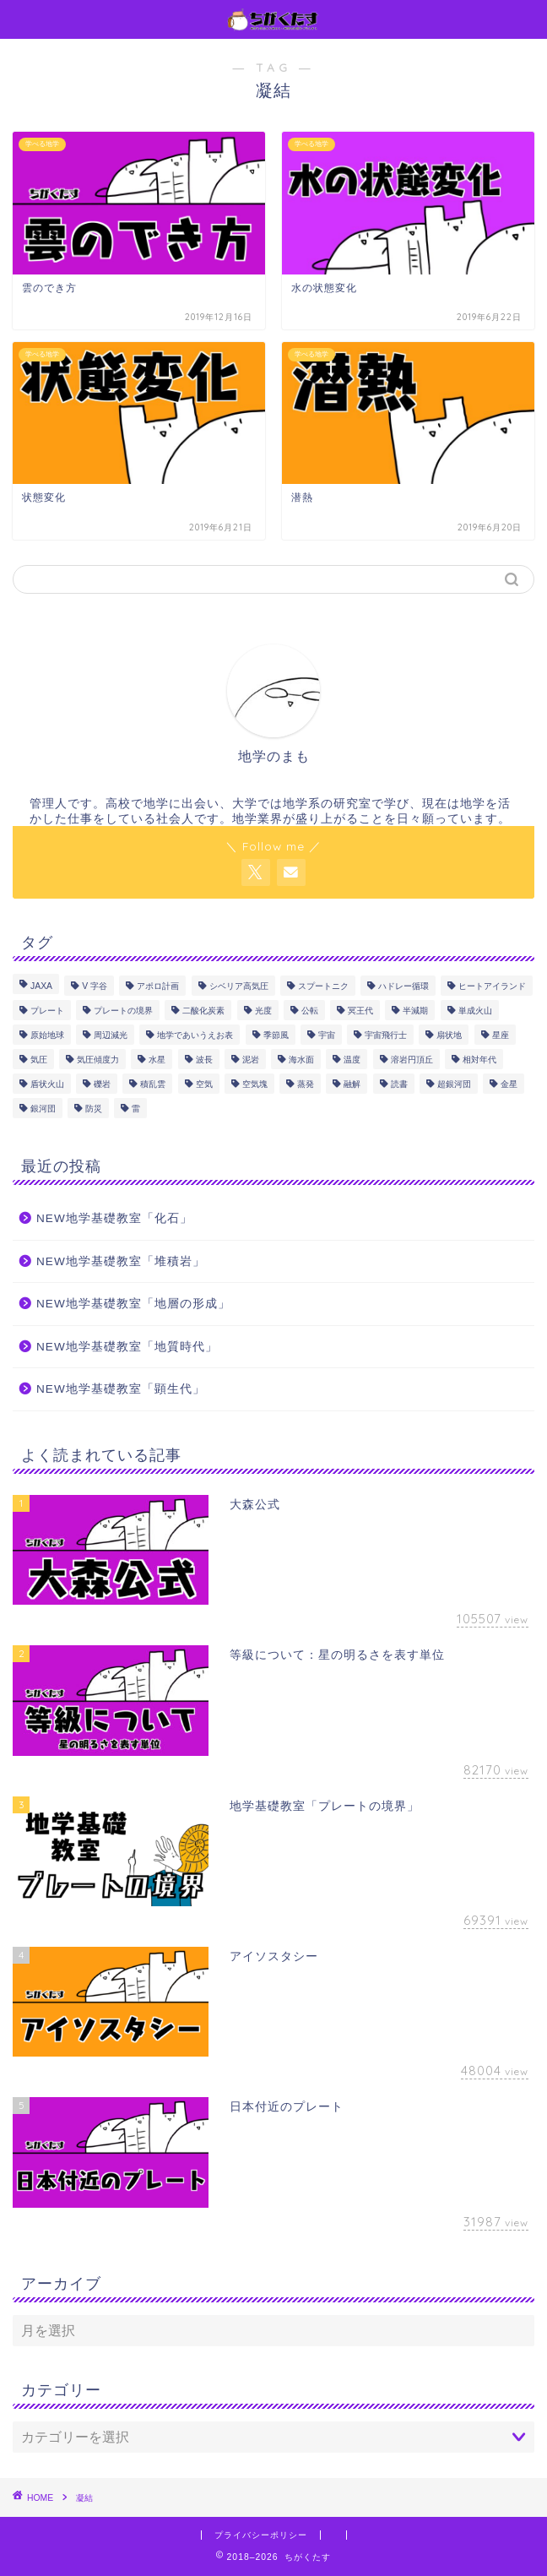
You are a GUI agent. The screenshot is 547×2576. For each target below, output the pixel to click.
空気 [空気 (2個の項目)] (204, 1084)
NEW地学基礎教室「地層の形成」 (133, 1303)
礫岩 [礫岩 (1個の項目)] (102, 1084)
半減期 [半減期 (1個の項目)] (415, 1010)
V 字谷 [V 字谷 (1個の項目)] (94, 986)
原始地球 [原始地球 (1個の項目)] (47, 1035)
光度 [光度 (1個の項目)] (263, 1010)
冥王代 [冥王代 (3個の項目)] (360, 1010)
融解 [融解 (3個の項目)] (352, 1084)
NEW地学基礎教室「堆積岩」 (120, 1261)
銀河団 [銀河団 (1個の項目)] (43, 1108)
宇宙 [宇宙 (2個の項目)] (326, 1035)
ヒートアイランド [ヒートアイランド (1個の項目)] (492, 986)
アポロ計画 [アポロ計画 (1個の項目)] (158, 986)
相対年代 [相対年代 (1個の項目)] (479, 1059)
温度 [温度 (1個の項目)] (352, 1059)
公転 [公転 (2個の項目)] (309, 1010)
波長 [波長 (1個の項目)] (204, 1059)
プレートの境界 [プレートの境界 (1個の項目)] (123, 1010)
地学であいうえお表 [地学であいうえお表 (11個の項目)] (195, 1035)
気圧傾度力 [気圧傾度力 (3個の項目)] (98, 1059)
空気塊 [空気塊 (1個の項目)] (255, 1084)
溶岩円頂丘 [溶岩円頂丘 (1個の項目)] (412, 1059)
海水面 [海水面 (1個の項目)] (301, 1059)
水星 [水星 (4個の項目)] (157, 1059)
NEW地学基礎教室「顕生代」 (120, 1389)
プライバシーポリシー (260, 2535)
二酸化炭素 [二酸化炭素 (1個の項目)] (203, 1010)
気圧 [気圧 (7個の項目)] (38, 1059)
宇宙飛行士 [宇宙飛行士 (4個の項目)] (386, 1035)
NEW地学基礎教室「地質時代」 (127, 1346)
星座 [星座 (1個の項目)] (500, 1035)
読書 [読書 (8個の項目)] (399, 1084)
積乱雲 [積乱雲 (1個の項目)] (152, 1084)
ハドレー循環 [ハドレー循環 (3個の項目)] (403, 986)
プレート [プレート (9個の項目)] (47, 1010)
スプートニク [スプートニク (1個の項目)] (323, 986)
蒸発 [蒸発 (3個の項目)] (305, 1084)
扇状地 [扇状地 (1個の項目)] (449, 1035)
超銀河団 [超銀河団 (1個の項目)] (454, 1084)
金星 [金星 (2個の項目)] (509, 1084)
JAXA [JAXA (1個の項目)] (41, 986)
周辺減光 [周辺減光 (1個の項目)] (110, 1035)
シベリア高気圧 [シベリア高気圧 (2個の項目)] (238, 986)
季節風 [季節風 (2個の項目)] (276, 1035)
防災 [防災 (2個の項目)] (93, 1108)
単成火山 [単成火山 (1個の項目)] (475, 1010)
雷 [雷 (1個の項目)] (136, 1108)
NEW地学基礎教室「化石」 (114, 1218)
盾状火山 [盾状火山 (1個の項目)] (47, 1084)
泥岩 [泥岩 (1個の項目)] (250, 1059)
